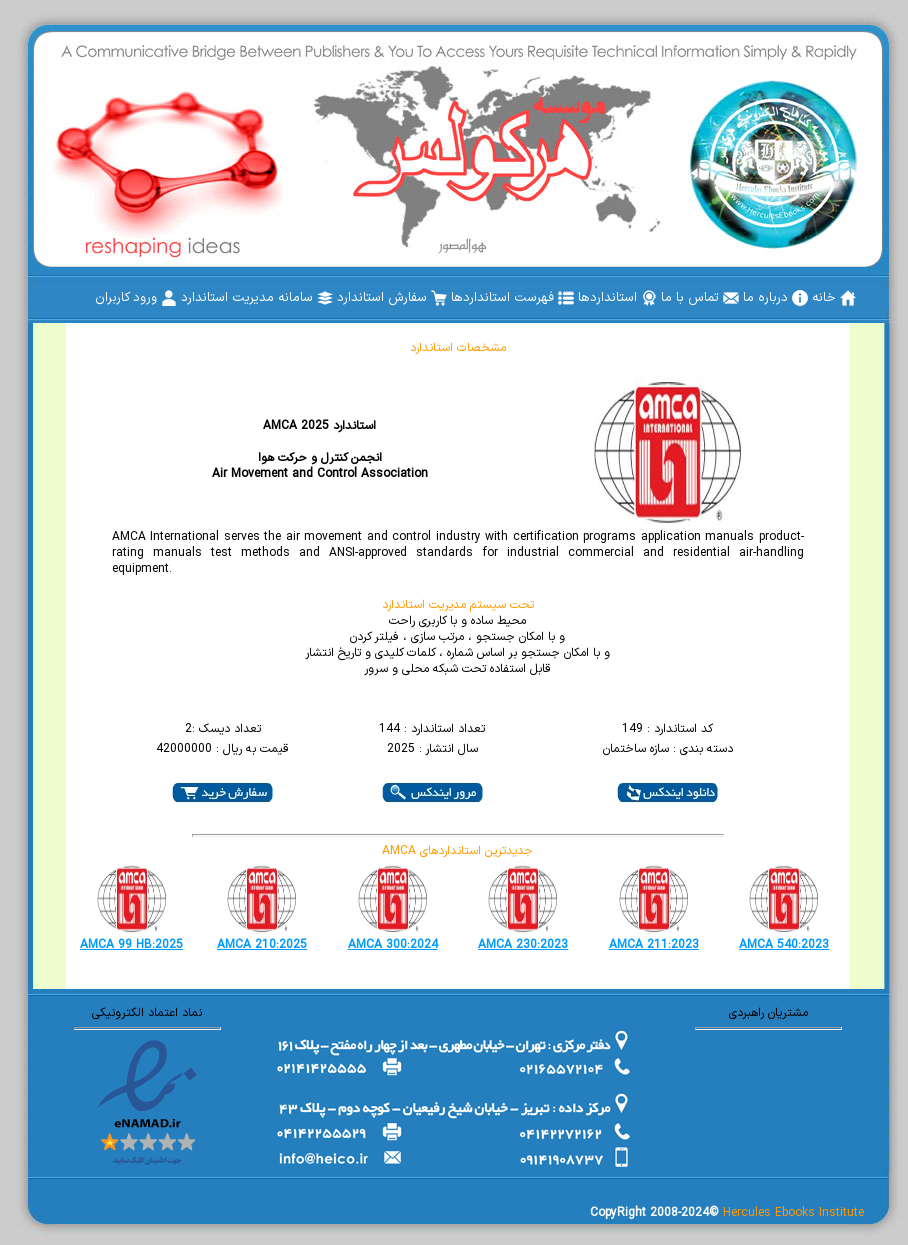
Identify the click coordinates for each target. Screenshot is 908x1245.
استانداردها (617, 298)
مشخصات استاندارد (458, 348)
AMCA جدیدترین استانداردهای (457, 851)
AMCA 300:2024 (393, 945)
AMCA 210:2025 (262, 945)
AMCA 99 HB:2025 (131, 945)
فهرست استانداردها (512, 298)
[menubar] (475, 298)
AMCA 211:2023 (654, 945)
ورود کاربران (136, 298)
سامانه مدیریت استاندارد (257, 298)
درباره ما (775, 298)
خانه (834, 298)
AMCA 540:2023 (784, 945)
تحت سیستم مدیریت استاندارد (458, 605)
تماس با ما (700, 298)
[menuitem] (834, 298)
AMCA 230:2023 (523, 945)
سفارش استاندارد (392, 298)
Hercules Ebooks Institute (793, 1213)
